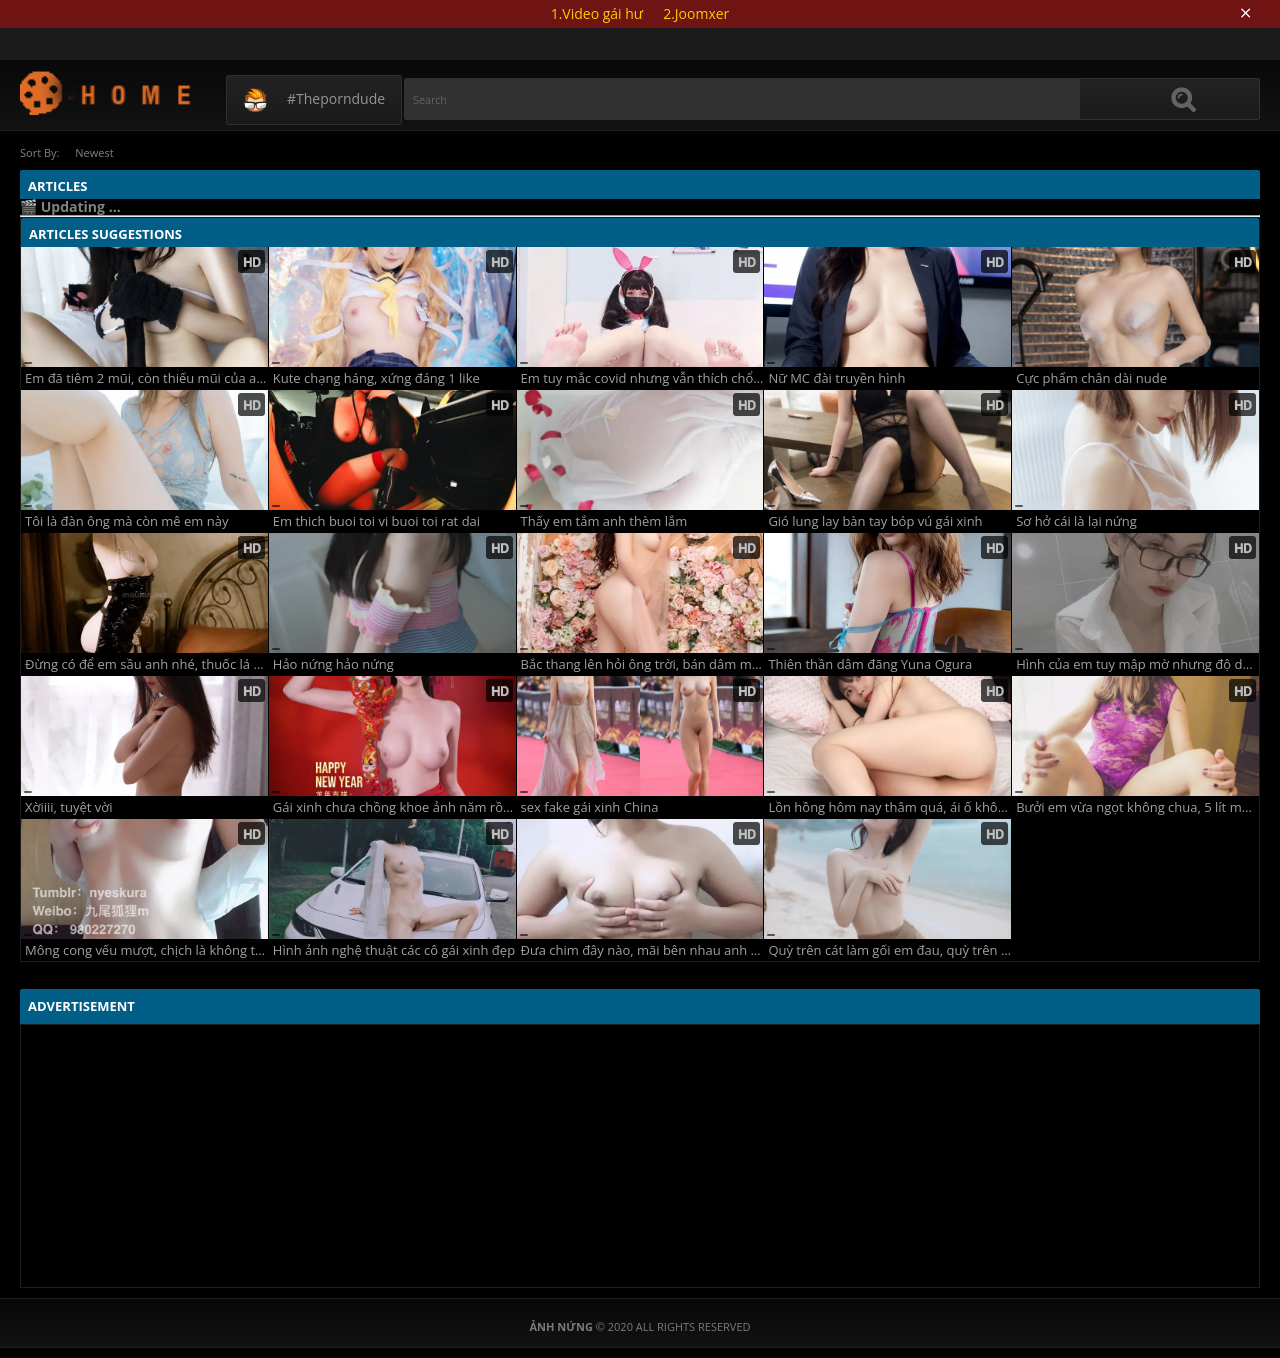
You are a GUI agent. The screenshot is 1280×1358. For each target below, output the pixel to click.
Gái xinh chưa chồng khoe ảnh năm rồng (394, 807)
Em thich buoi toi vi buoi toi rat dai (376, 521)
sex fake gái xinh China (590, 807)
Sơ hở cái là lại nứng (1076, 521)
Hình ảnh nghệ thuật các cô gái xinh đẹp (394, 950)
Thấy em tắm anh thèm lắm (604, 521)
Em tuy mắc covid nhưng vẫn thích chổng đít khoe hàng (642, 378)
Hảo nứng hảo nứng (333, 664)
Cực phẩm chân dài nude (1091, 378)
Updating (106, 92)
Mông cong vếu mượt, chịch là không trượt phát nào (146, 950)
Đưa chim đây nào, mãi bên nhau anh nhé (642, 950)
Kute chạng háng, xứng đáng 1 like (376, 378)
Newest (95, 152)
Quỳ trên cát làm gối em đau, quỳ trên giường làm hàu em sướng (889, 950)
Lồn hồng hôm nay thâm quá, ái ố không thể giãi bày (889, 807)
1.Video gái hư (597, 13)
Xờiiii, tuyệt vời (68, 807)
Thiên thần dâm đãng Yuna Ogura (870, 664)
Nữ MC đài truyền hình (836, 378)
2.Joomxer (696, 13)
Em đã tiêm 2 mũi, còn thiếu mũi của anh (146, 378)
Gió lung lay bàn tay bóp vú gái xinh (875, 521)
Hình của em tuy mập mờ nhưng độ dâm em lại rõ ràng (1137, 664)
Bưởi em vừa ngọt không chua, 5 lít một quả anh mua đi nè (1137, 807)
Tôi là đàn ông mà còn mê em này (126, 521)
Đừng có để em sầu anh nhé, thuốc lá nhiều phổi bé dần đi (146, 664)
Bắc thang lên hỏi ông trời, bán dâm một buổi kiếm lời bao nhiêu (642, 664)
